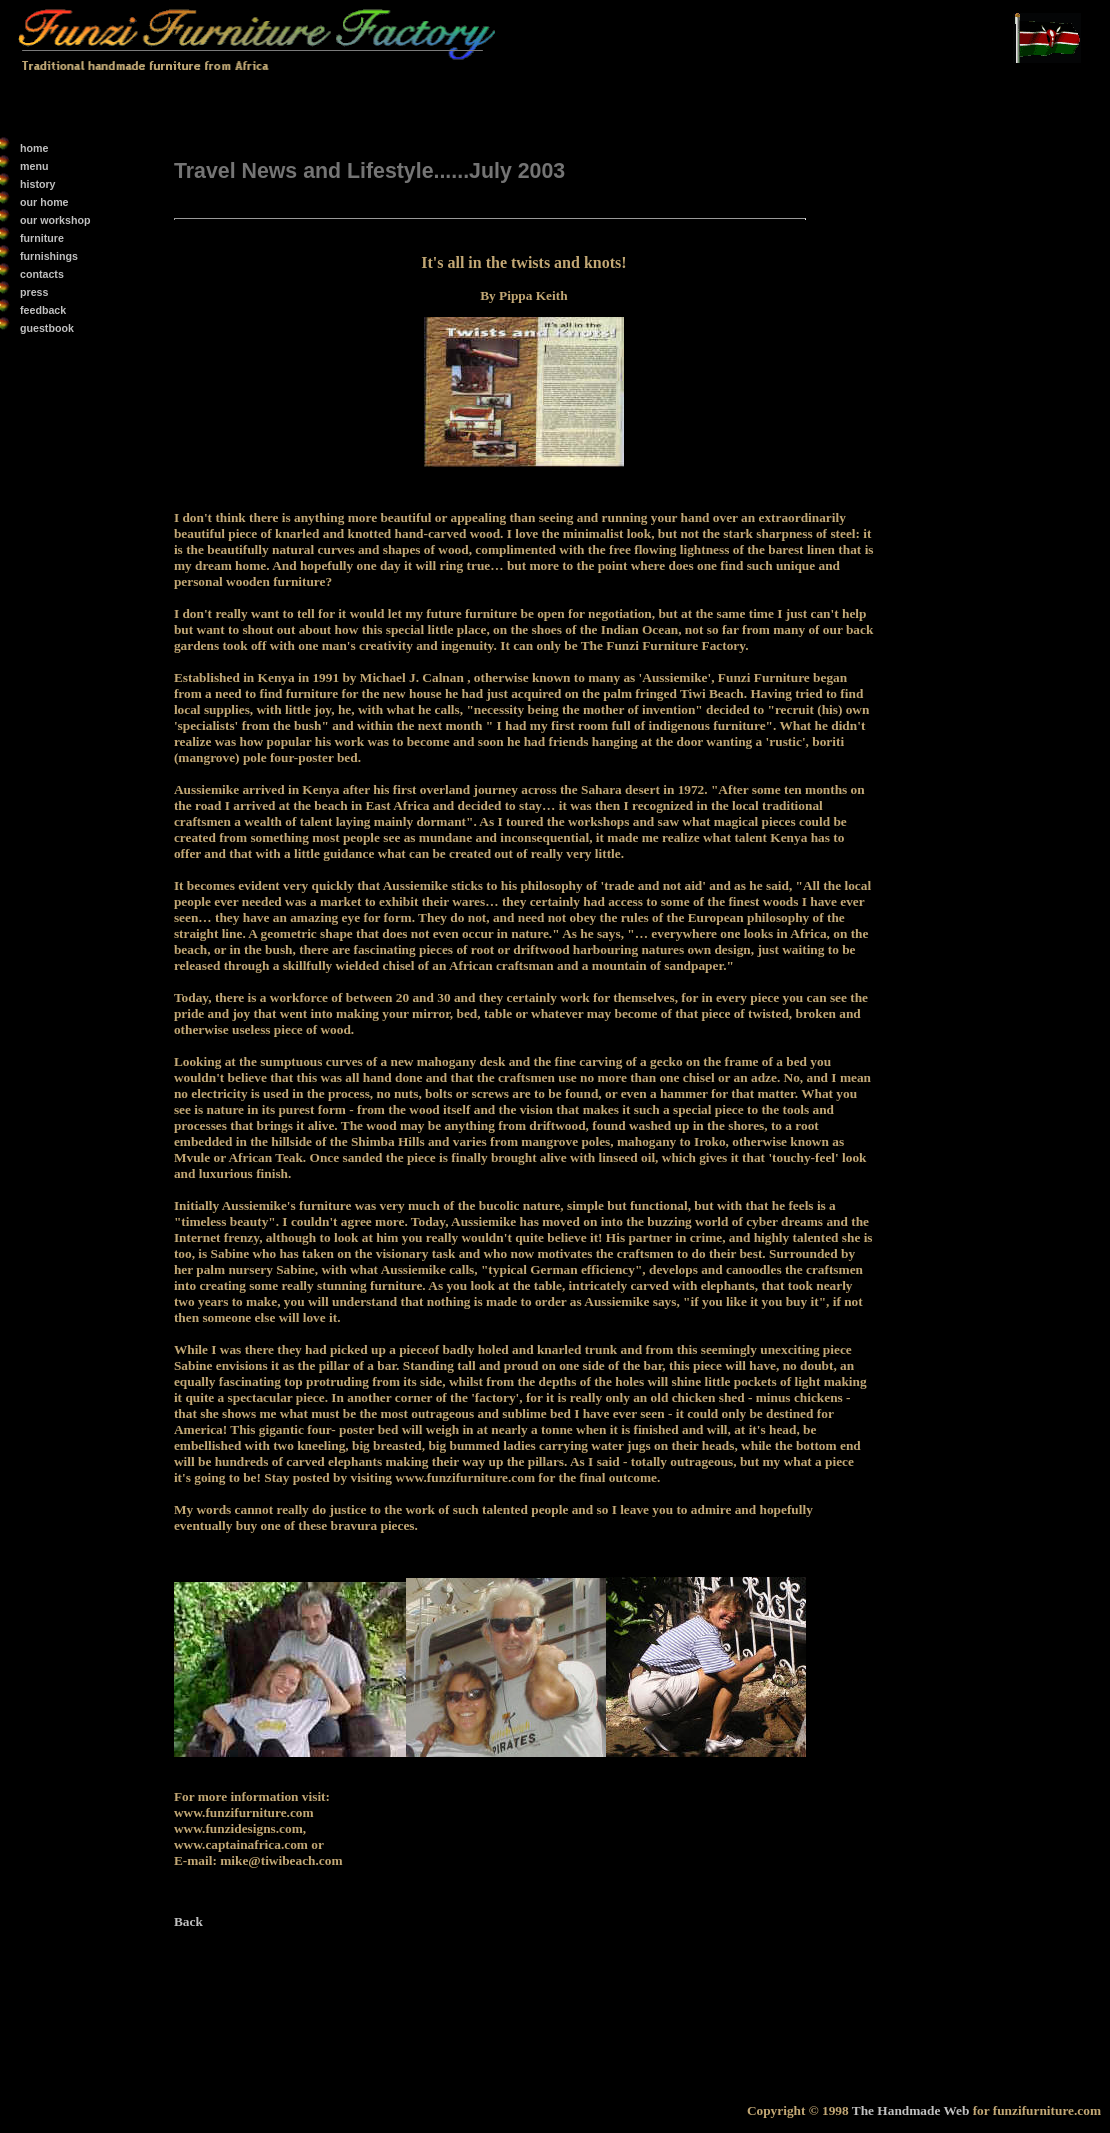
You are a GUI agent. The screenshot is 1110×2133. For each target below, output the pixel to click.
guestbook (47, 328)
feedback (43, 310)
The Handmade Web (912, 2110)
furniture (42, 238)
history (38, 184)
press (34, 292)
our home (44, 202)
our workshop (55, 220)
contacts (42, 274)
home (34, 148)
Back (188, 1921)
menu (34, 166)
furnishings (49, 256)
